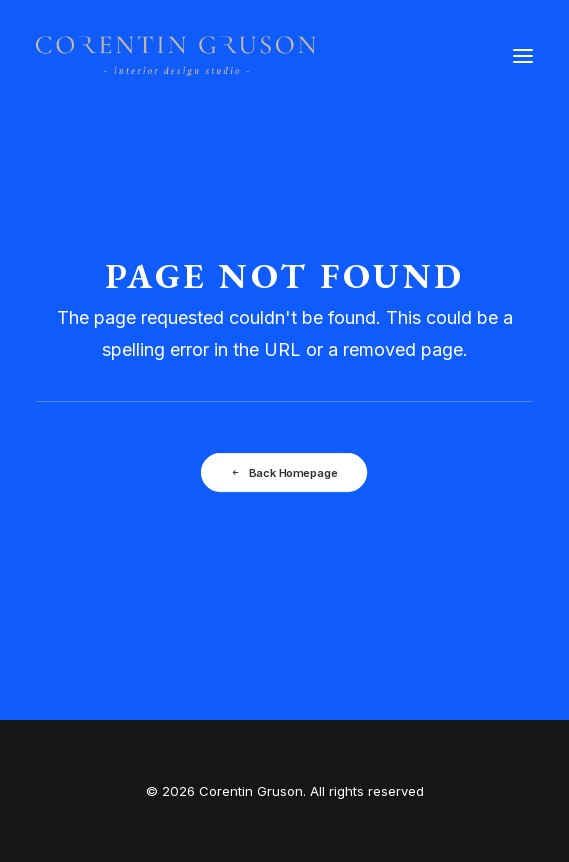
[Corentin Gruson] (176, 56)
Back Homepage (284, 473)
